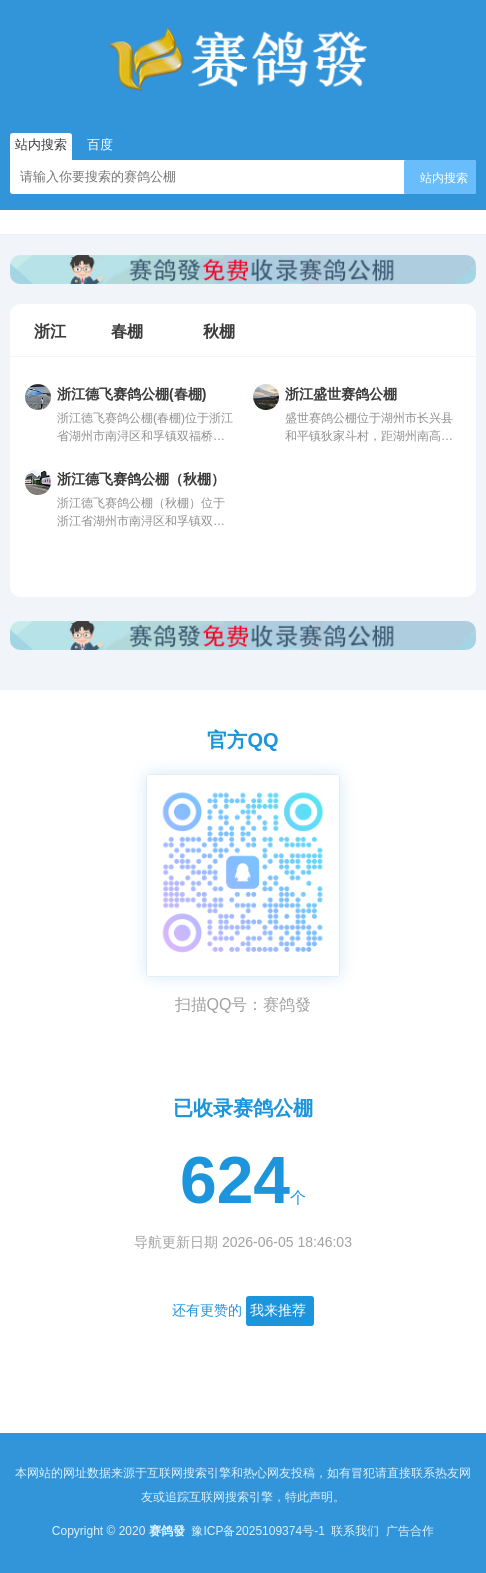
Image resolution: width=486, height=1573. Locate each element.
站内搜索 (444, 178)
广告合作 (410, 1531)
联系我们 (356, 1531)
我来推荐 (278, 1310)
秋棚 (219, 332)
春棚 (127, 332)
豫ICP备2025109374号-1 (259, 1531)
